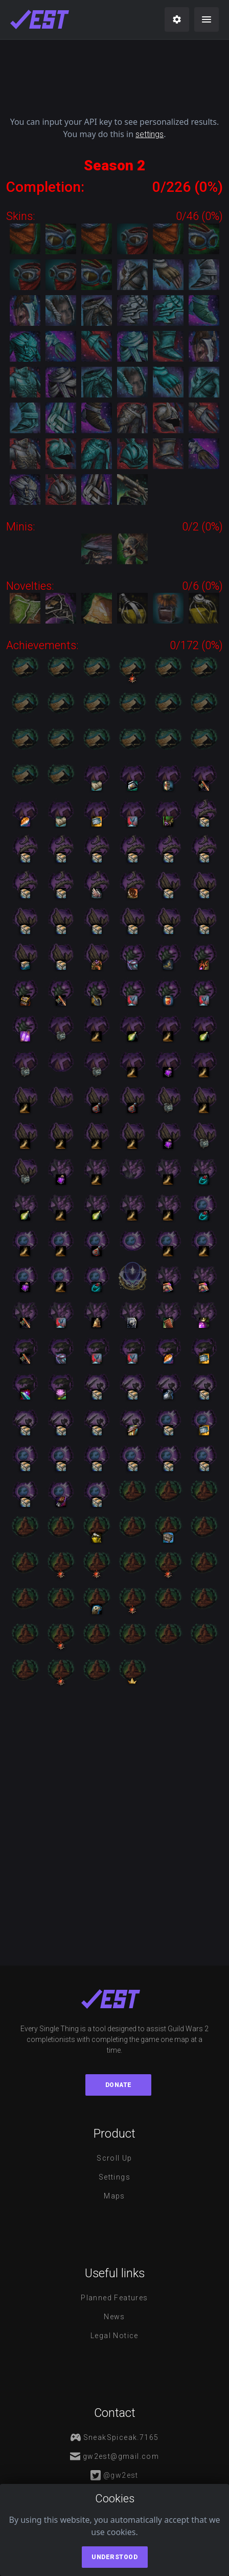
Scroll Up (114, 2158)
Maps (114, 2196)
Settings (114, 2177)
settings (149, 134)
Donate (118, 2085)
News (114, 2317)
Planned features (114, 2298)
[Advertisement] (114, 73)
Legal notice (114, 2335)
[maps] (39, 19)
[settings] (177, 19)
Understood (114, 2557)
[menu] (206, 19)
